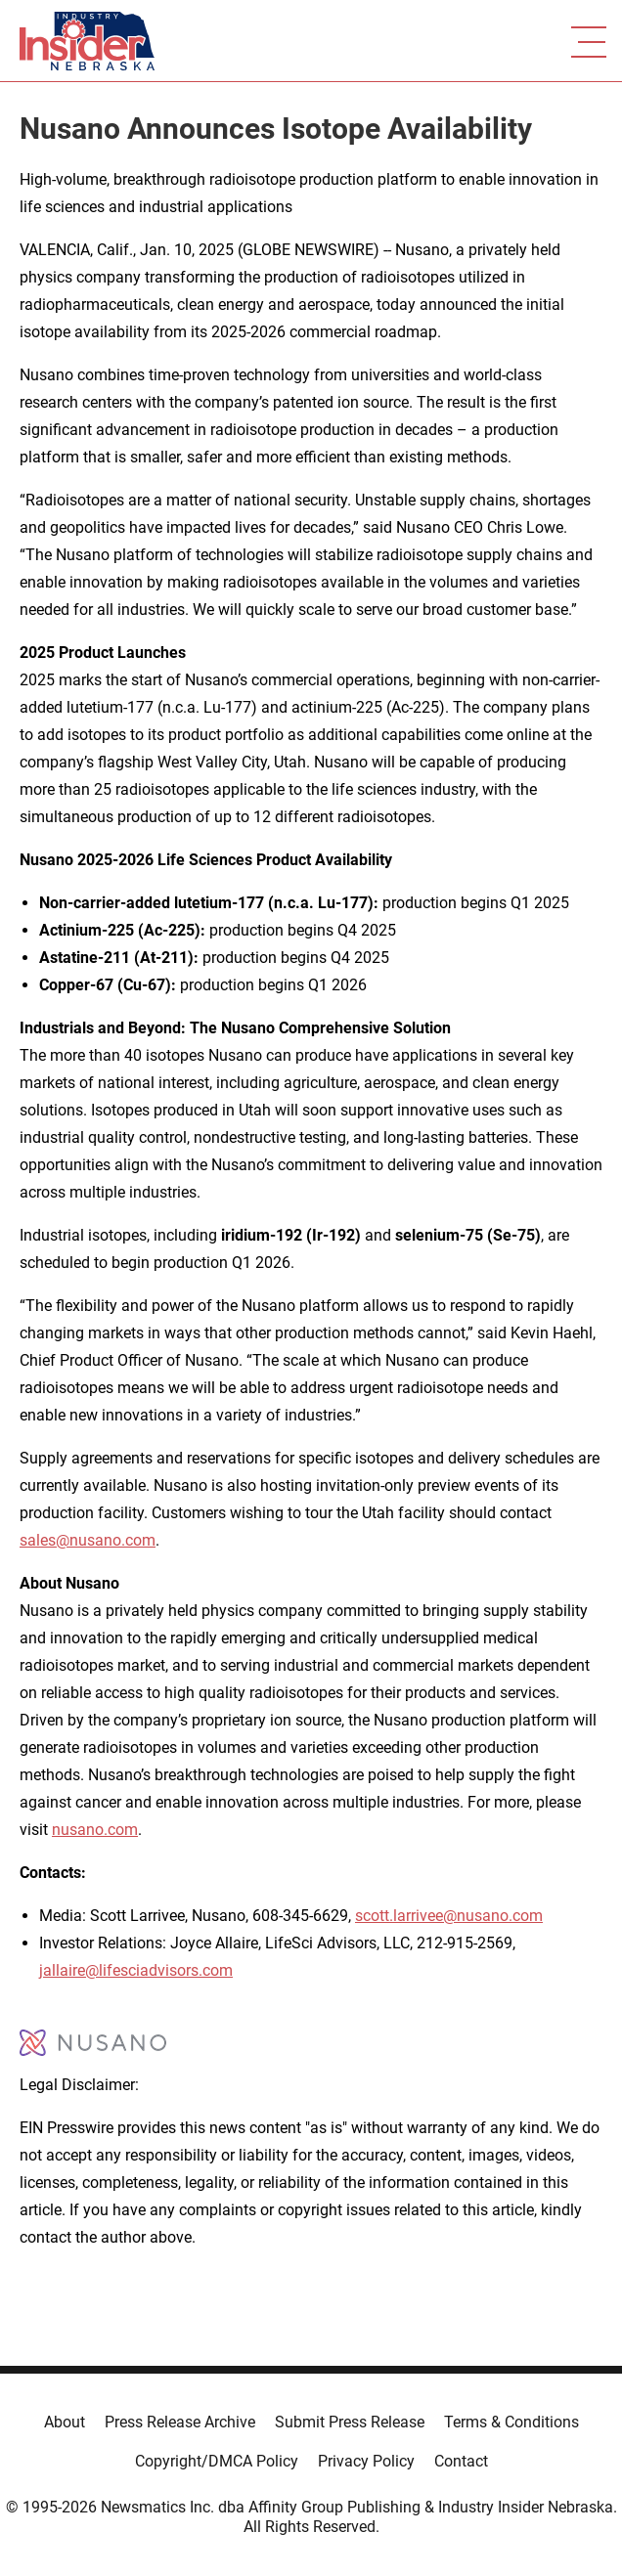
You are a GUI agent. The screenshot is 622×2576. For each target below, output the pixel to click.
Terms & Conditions (511, 2422)
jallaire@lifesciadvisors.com (136, 1970)
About (64, 2422)
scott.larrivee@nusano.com (449, 1915)
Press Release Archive (180, 2422)
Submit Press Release (349, 2422)
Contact (461, 2461)
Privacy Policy (366, 2461)
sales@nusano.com (88, 1540)
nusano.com (95, 1829)
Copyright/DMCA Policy (216, 2461)
